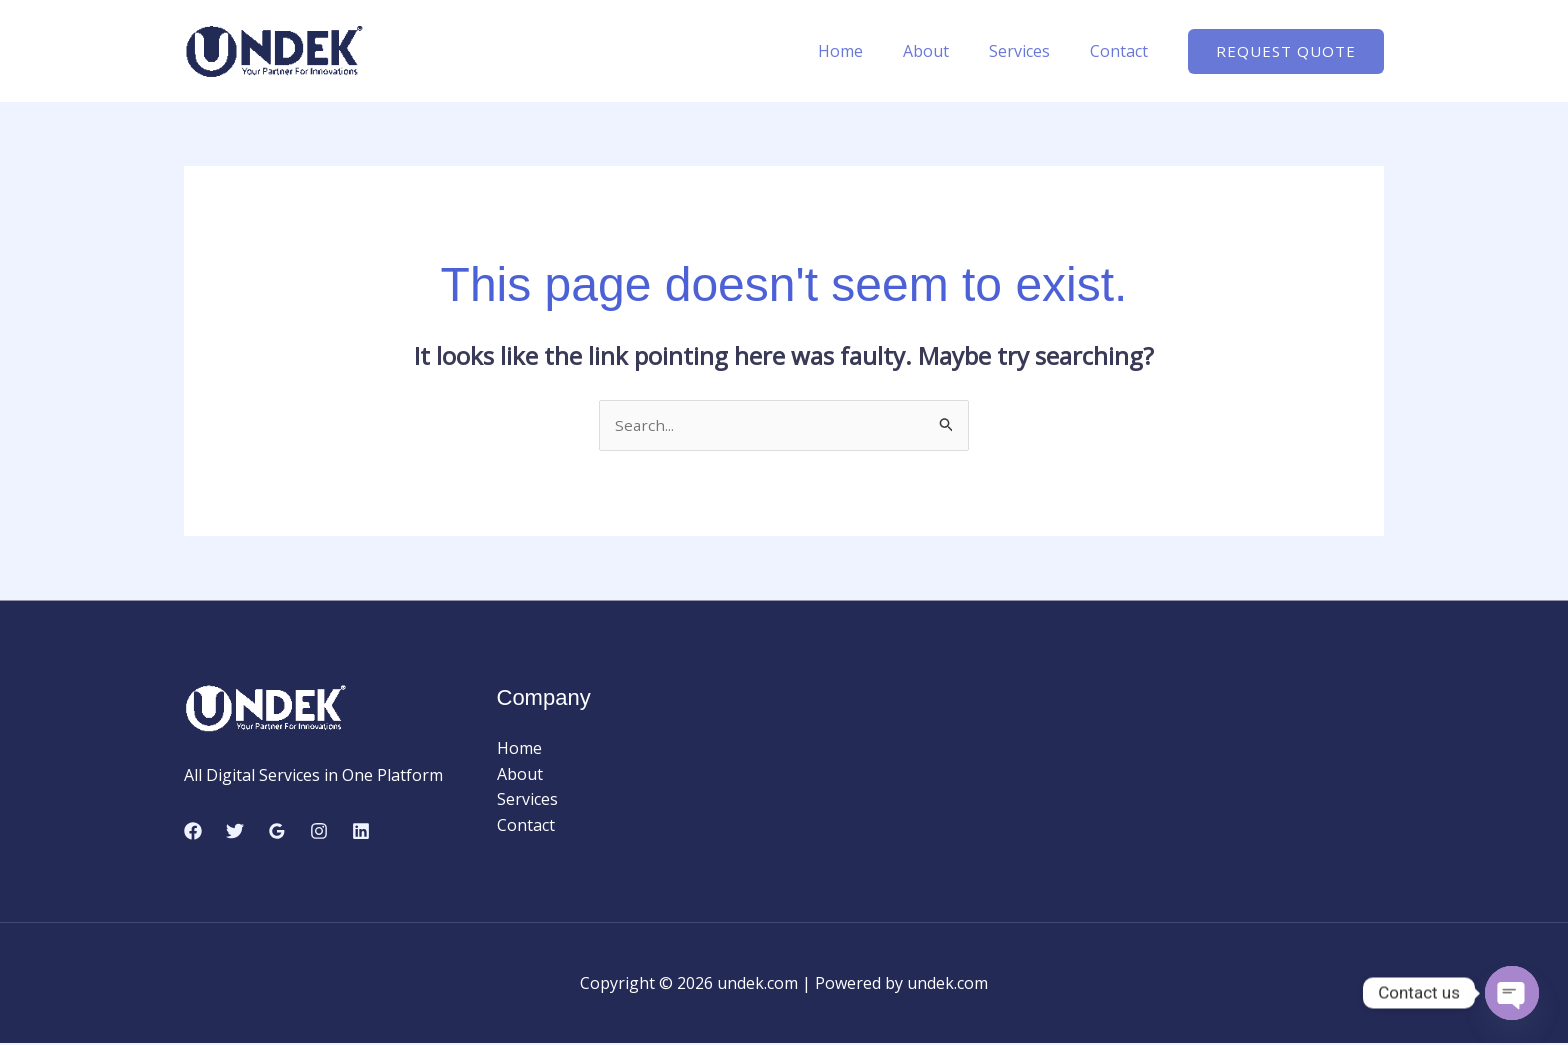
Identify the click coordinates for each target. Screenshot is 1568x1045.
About (946, 51)
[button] (1286, 51)
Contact (1123, 51)
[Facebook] (193, 832)
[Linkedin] (361, 832)
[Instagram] (319, 832)
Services (1031, 51)
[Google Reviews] (277, 832)
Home (868, 51)
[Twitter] (235, 832)
